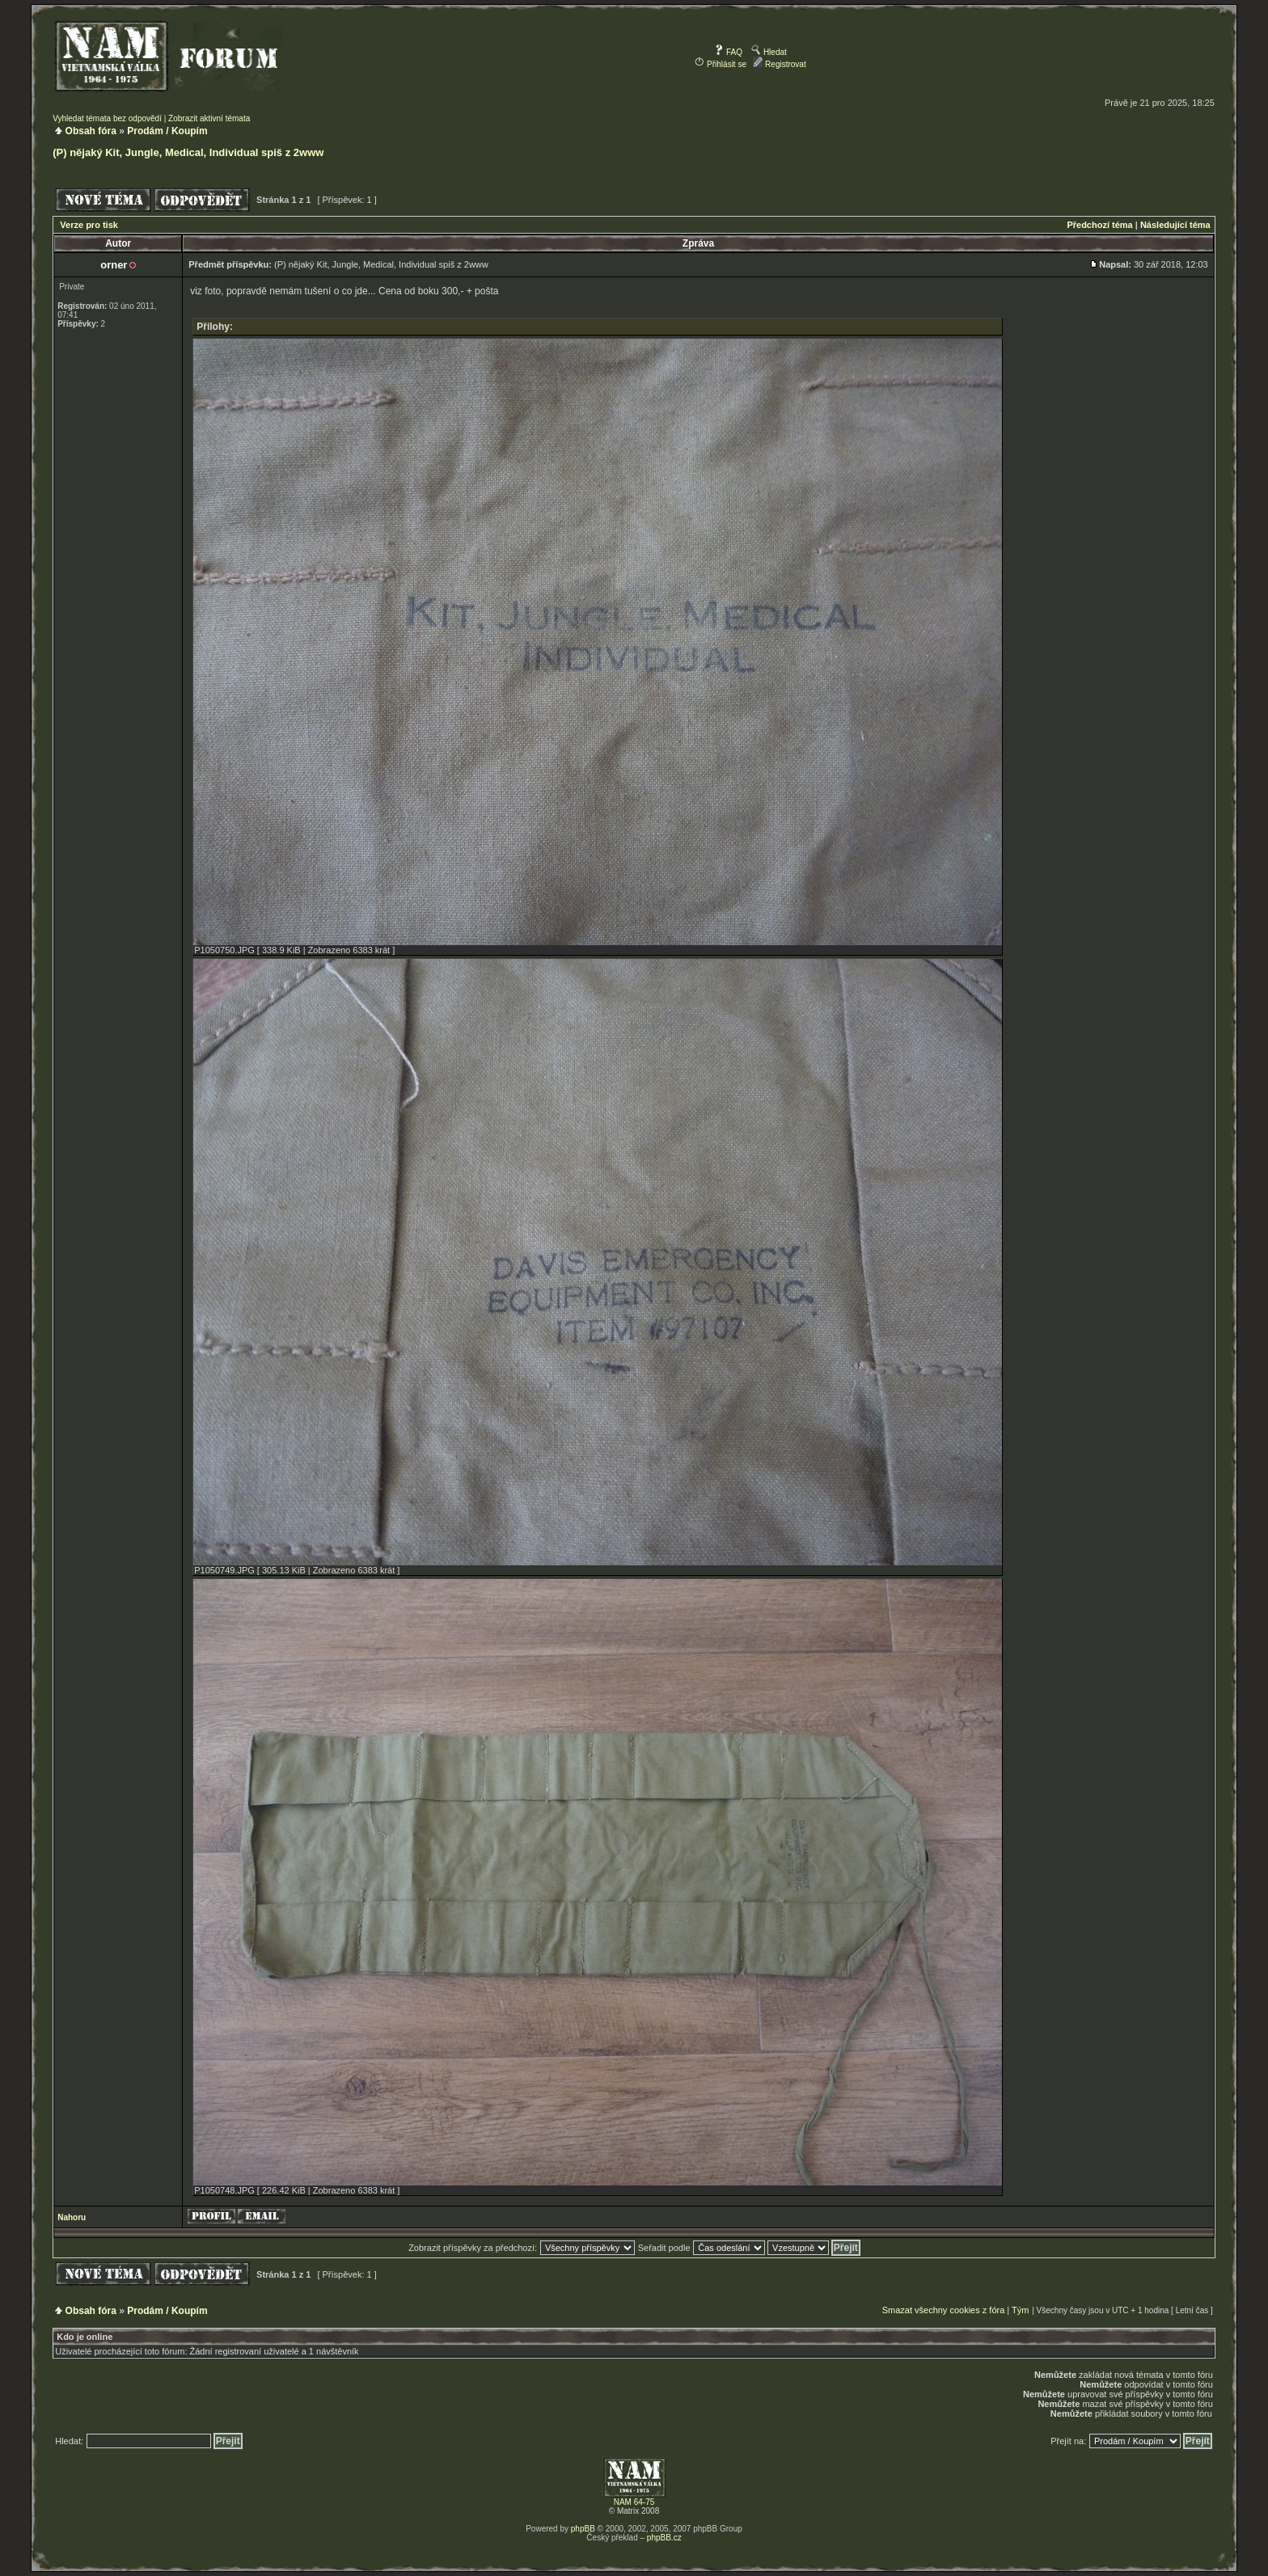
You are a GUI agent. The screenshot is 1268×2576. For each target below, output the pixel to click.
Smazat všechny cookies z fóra (943, 2310)
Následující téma (1175, 225)
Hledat (769, 52)
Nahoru (71, 2217)
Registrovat (779, 64)
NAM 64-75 (634, 2502)
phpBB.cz (664, 2537)
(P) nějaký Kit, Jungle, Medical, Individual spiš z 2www (188, 152)
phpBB (583, 2528)
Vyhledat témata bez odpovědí (107, 118)
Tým (1020, 2310)
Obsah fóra (91, 131)
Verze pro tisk (89, 225)
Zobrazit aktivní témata (209, 118)
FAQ (728, 52)
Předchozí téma (1099, 225)
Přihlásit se (720, 64)
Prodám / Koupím (167, 131)
